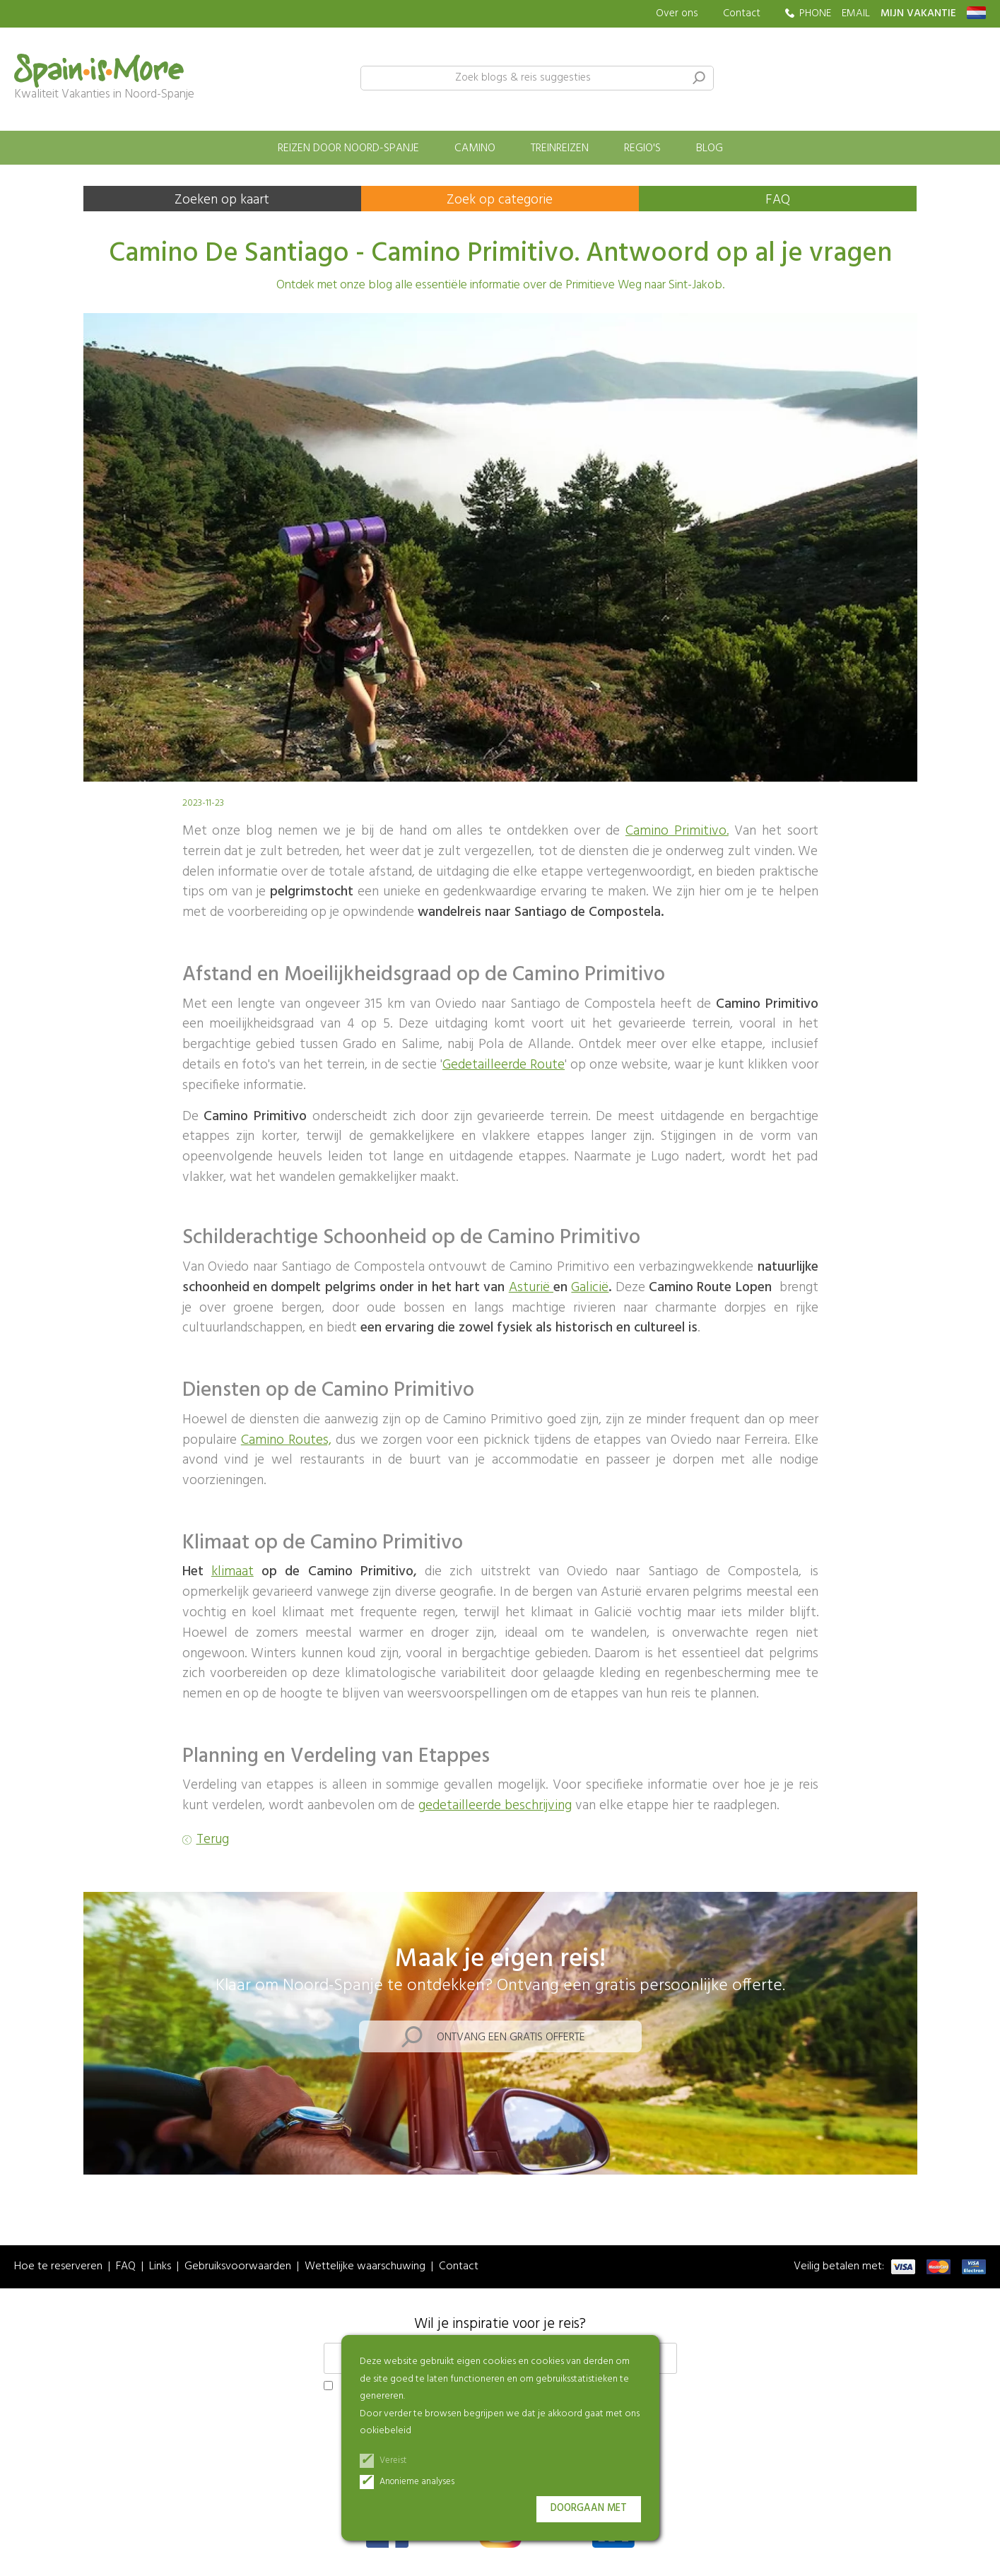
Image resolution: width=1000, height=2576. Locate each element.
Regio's (642, 148)
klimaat (232, 1571)
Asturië (531, 1287)
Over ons (677, 13)
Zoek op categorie (500, 200)
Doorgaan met (589, 2508)
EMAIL (856, 13)
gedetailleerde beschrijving (495, 1805)
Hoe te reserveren (58, 2266)
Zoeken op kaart (222, 200)
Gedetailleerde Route (503, 1065)
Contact (741, 13)
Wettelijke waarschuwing (365, 2266)
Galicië (589, 1287)
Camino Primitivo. (677, 831)
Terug (212, 1839)
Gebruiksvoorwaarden (237, 2266)
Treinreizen (560, 148)
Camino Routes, (286, 1440)
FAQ (777, 200)
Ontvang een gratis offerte (511, 2037)
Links (160, 2266)
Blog (709, 148)
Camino (474, 148)
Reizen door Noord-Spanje (348, 148)
